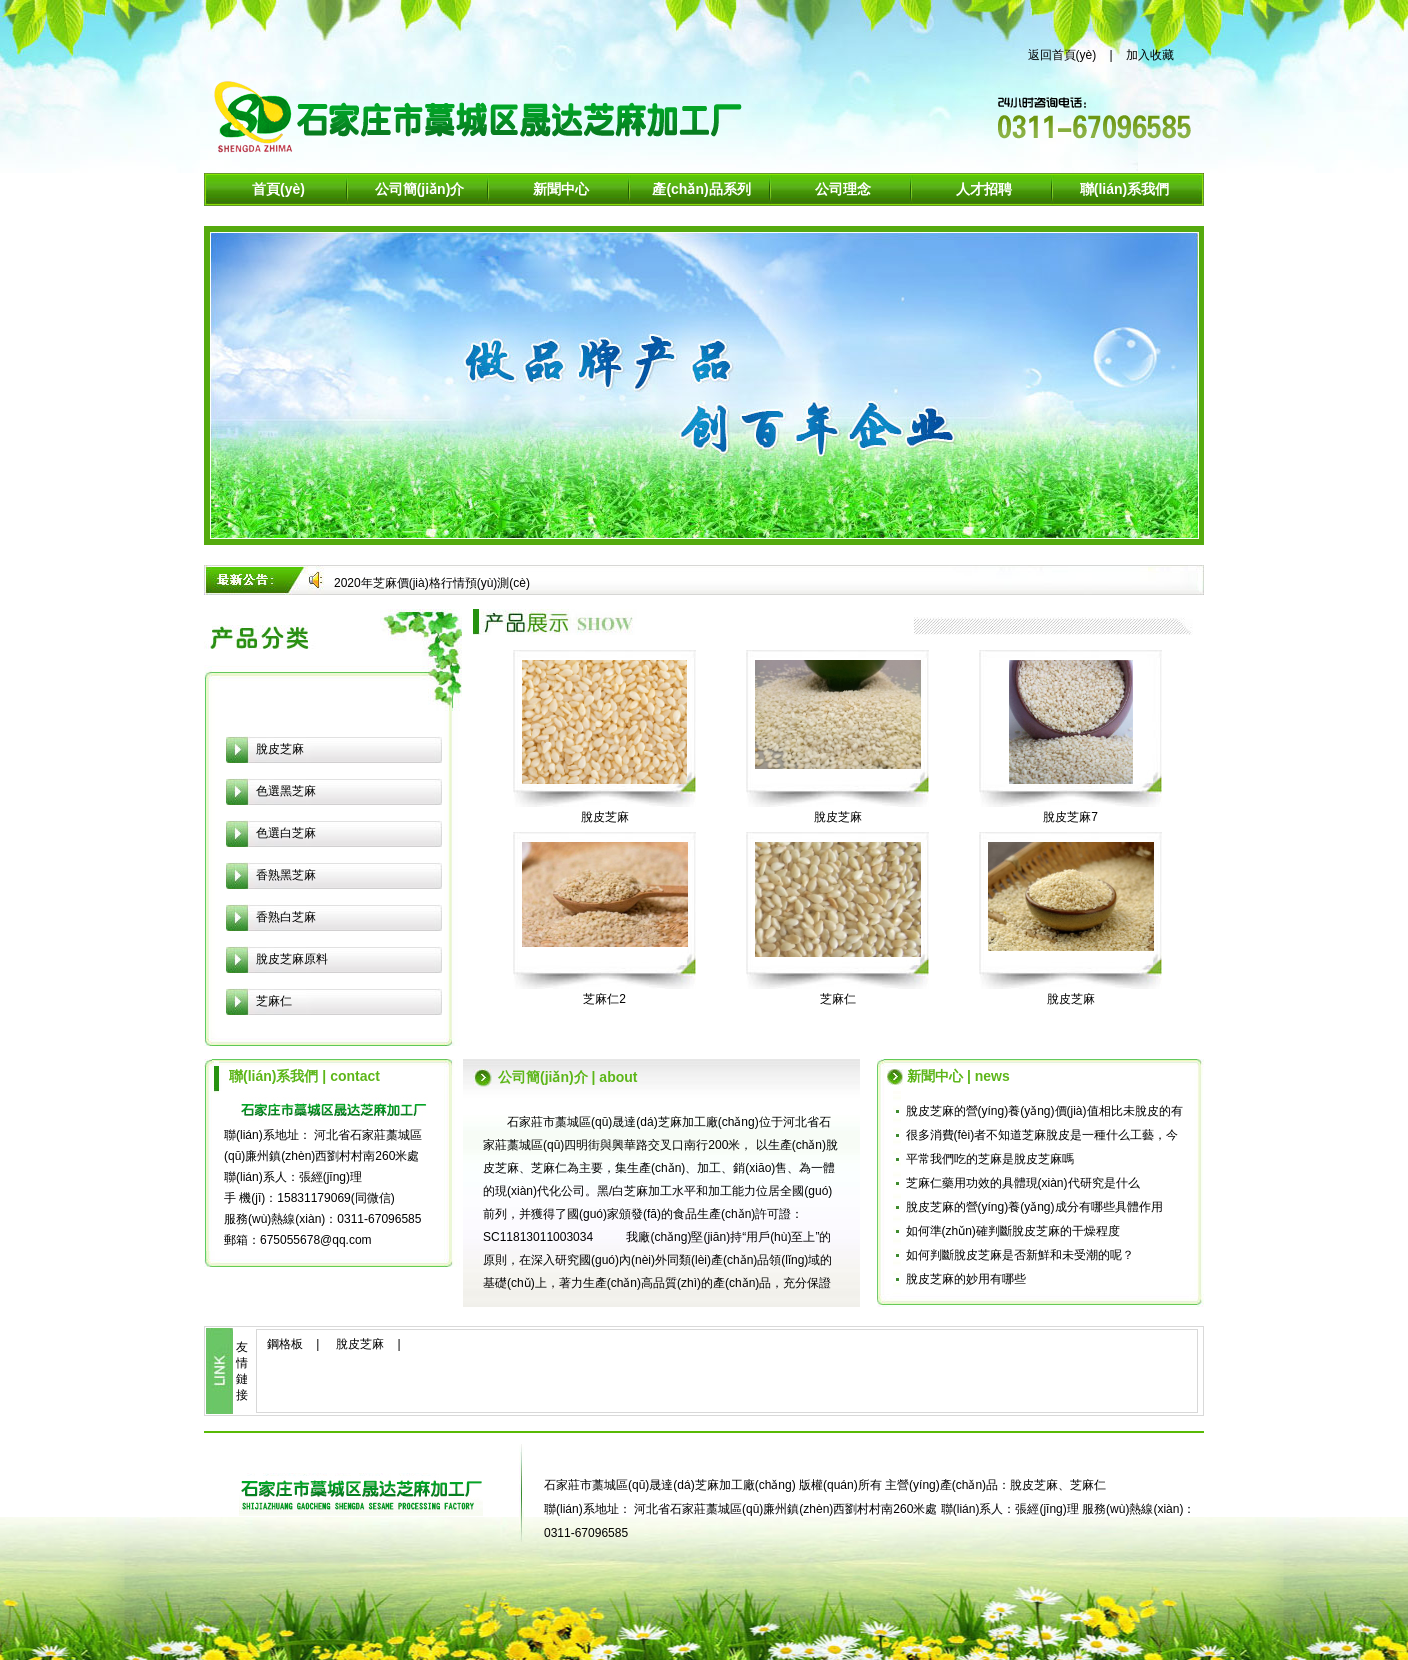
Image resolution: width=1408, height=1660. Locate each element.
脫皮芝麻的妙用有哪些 (966, 1279)
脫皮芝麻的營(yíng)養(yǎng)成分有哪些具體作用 (1034, 1207)
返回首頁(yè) (1062, 55)
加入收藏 (1150, 55)
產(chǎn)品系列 (701, 189)
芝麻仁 (274, 1001)
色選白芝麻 (286, 833)
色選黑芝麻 (286, 791)
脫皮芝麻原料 (292, 959)
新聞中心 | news (958, 1076)
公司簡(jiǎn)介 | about (567, 1077)
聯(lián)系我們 (1124, 189)
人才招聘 (984, 189)
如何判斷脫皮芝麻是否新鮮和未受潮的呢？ (1020, 1255)
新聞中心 (561, 189)
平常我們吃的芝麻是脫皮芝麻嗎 (990, 1159)
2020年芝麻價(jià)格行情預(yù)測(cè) (432, 583)
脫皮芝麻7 (1070, 817)
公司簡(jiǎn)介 (420, 189)
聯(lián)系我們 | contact (304, 1076)
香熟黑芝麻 (286, 875)
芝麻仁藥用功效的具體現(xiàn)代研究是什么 (1023, 1183)
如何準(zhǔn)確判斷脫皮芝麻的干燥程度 (1013, 1231)
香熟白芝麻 (286, 917)
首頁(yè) (278, 189)
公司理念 (843, 189)
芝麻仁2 (604, 999)
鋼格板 (285, 1344)
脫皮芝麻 (280, 749)
